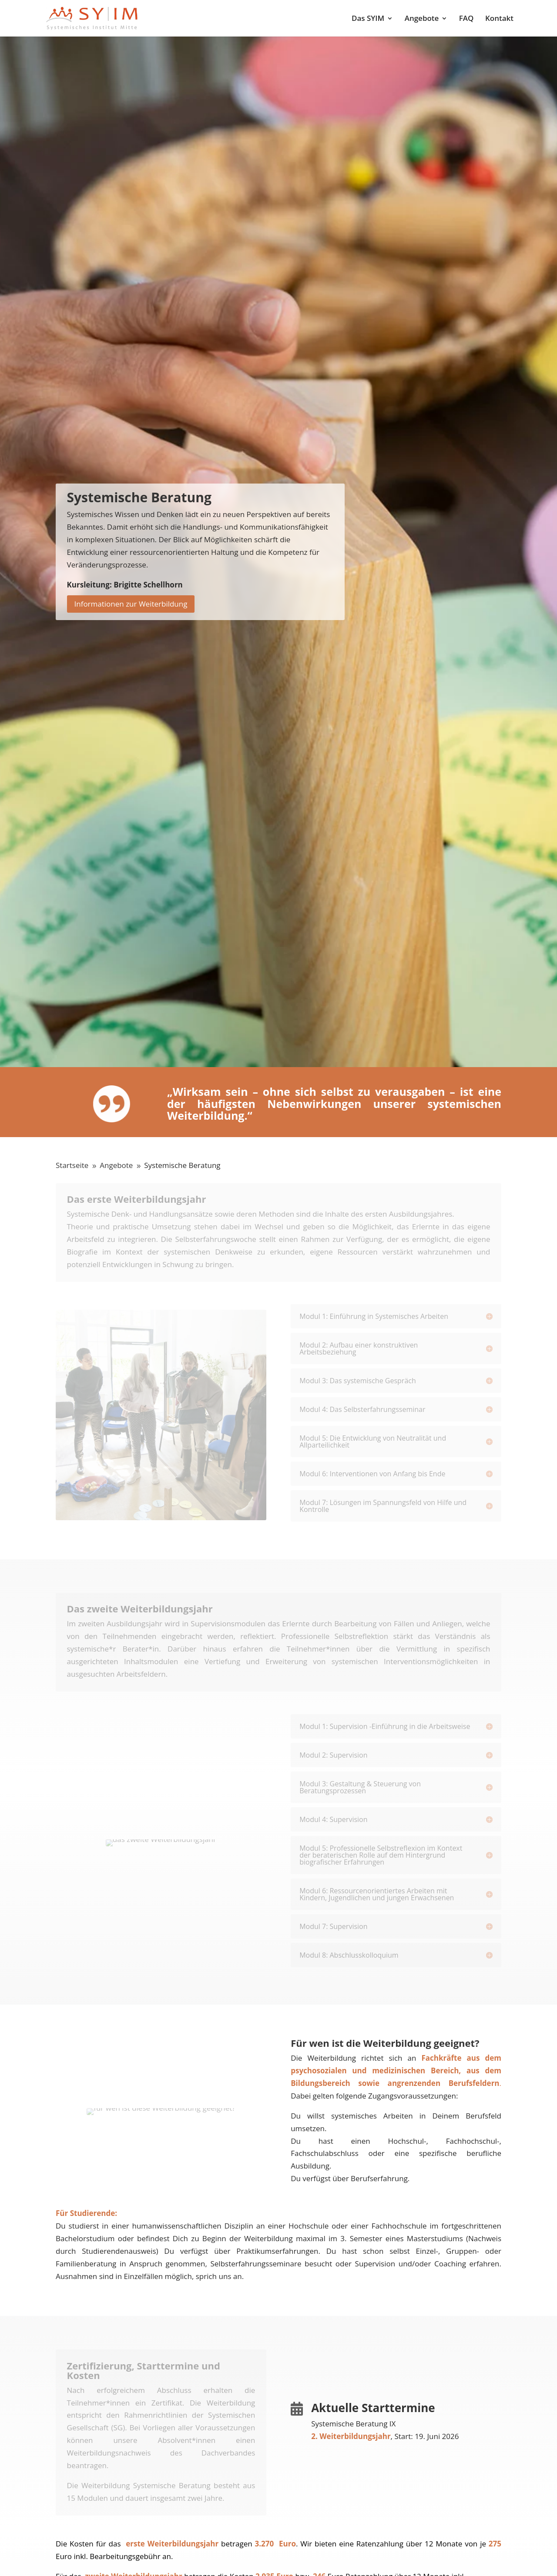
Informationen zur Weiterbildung (131, 604)
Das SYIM (368, 19)
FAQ (466, 19)
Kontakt (499, 19)
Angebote (422, 19)
